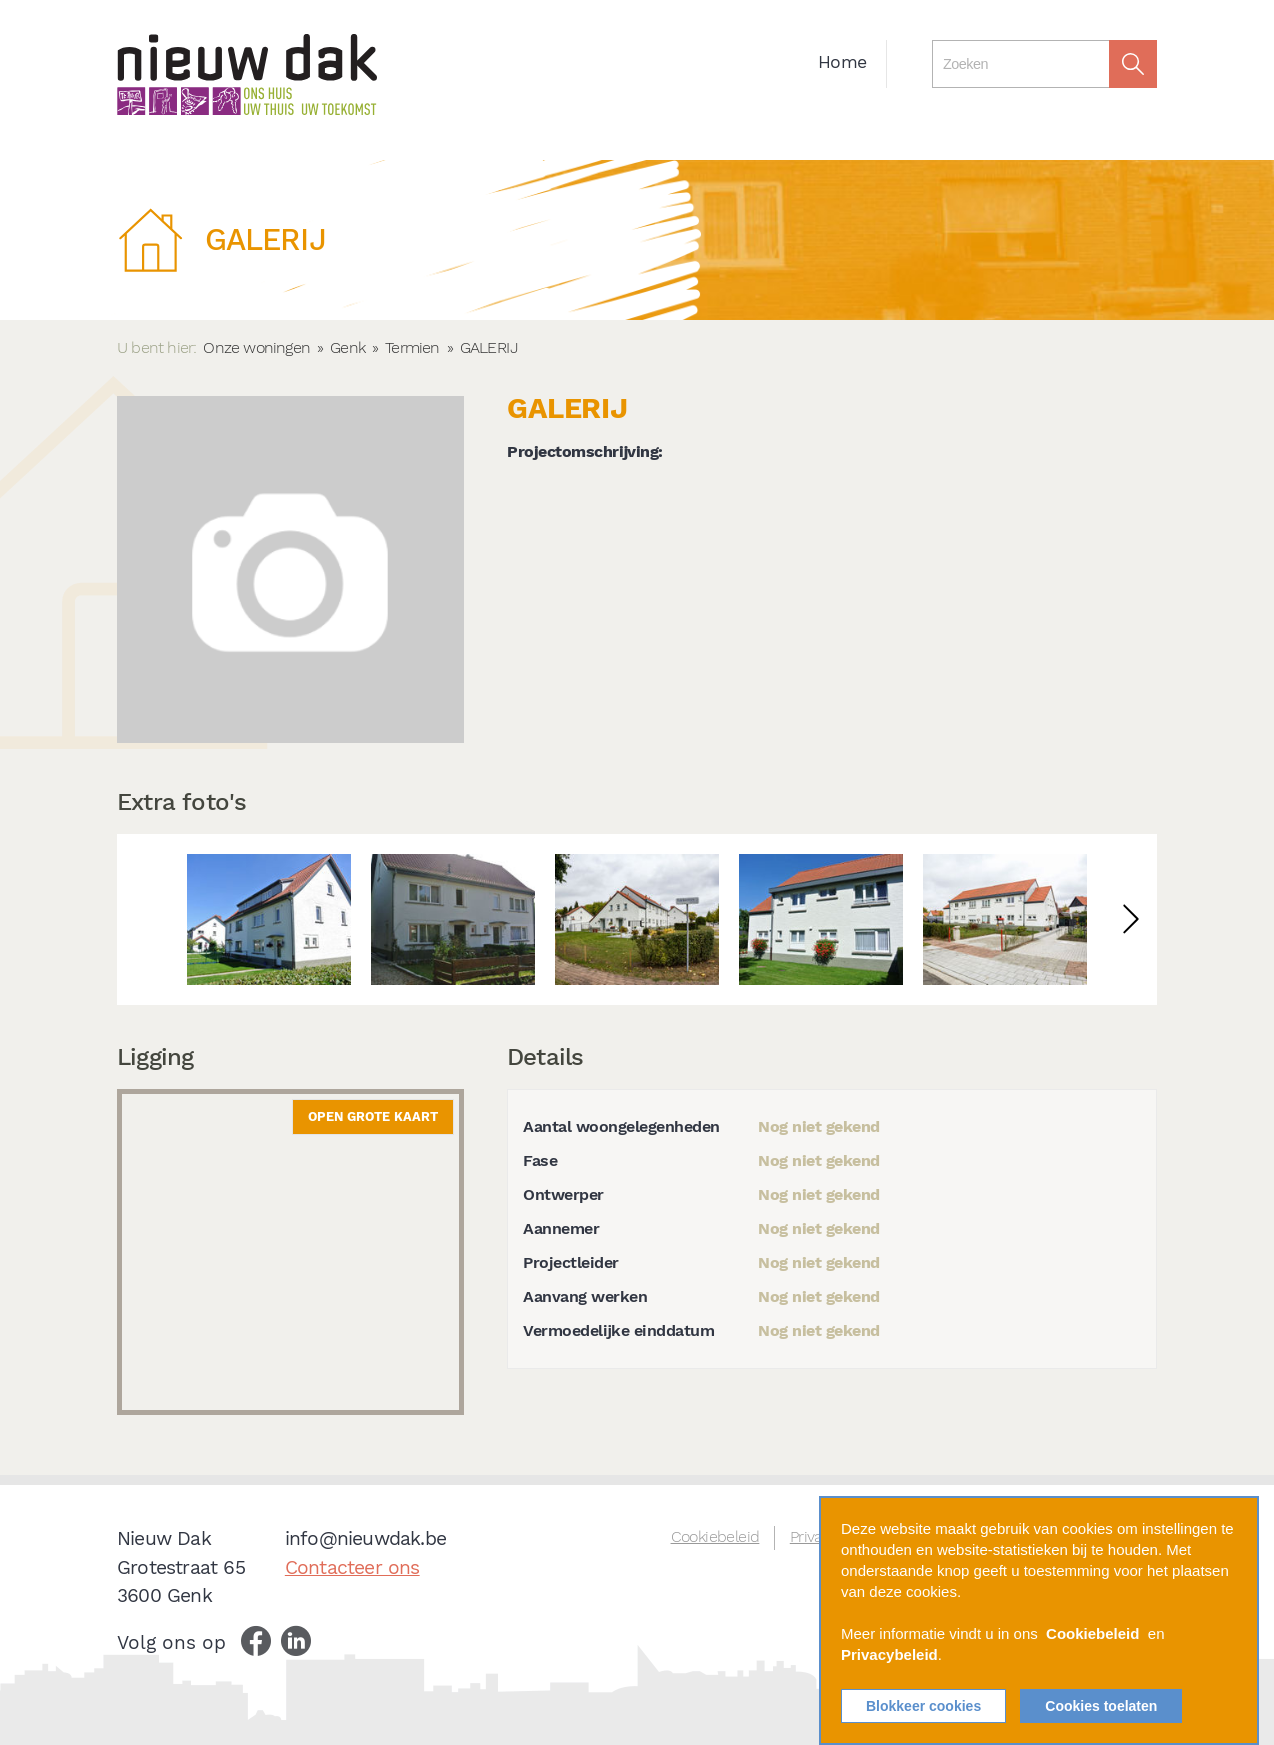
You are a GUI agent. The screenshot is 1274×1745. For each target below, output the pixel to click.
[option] (269, 919)
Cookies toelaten (1101, 1706)
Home (842, 62)
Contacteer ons (352, 1567)
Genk (347, 347)
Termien (412, 347)
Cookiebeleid (715, 1536)
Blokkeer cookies (923, 1706)
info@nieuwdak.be (365, 1538)
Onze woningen (256, 347)
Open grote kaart (373, 1116)
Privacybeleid (889, 1654)
